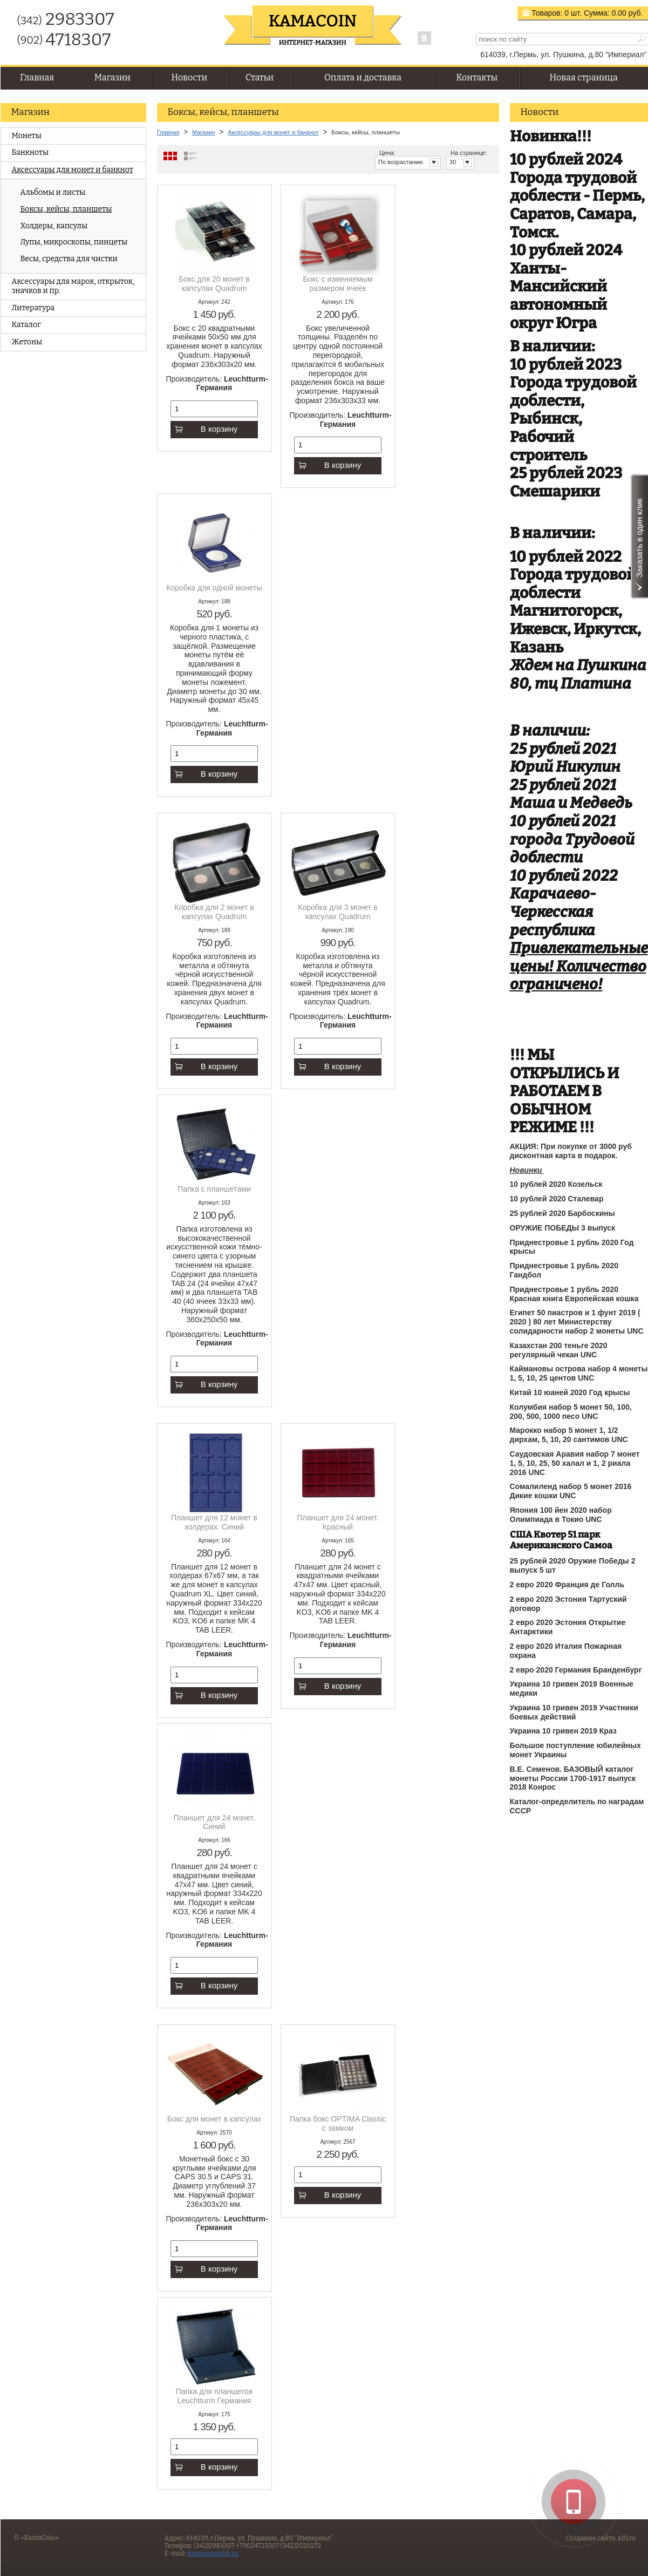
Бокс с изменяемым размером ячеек (337, 284)
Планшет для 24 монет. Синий (214, 1822)
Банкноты (30, 152)
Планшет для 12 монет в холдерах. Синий (214, 1522)
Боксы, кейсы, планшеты (66, 209)
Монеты (27, 135)
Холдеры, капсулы (54, 225)
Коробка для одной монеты (214, 587)
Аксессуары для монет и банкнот (72, 169)
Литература (33, 307)
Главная (37, 77)
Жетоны (27, 341)
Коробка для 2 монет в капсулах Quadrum (214, 912)
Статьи (259, 77)
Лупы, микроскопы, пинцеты (74, 242)
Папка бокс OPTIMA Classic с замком (338, 2123)
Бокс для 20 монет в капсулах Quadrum (214, 284)
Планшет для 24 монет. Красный (337, 1522)
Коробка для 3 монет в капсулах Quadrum (337, 912)
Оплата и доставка (362, 77)
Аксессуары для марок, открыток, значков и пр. (73, 286)
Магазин (112, 77)
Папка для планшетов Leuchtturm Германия (214, 2396)
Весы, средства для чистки (69, 258)
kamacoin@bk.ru (212, 2553)
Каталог (26, 324)
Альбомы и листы (53, 192)
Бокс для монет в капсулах (214, 2119)
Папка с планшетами (214, 1189)
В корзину (206, 428)
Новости (189, 77)
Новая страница (584, 77)
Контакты (476, 77)
